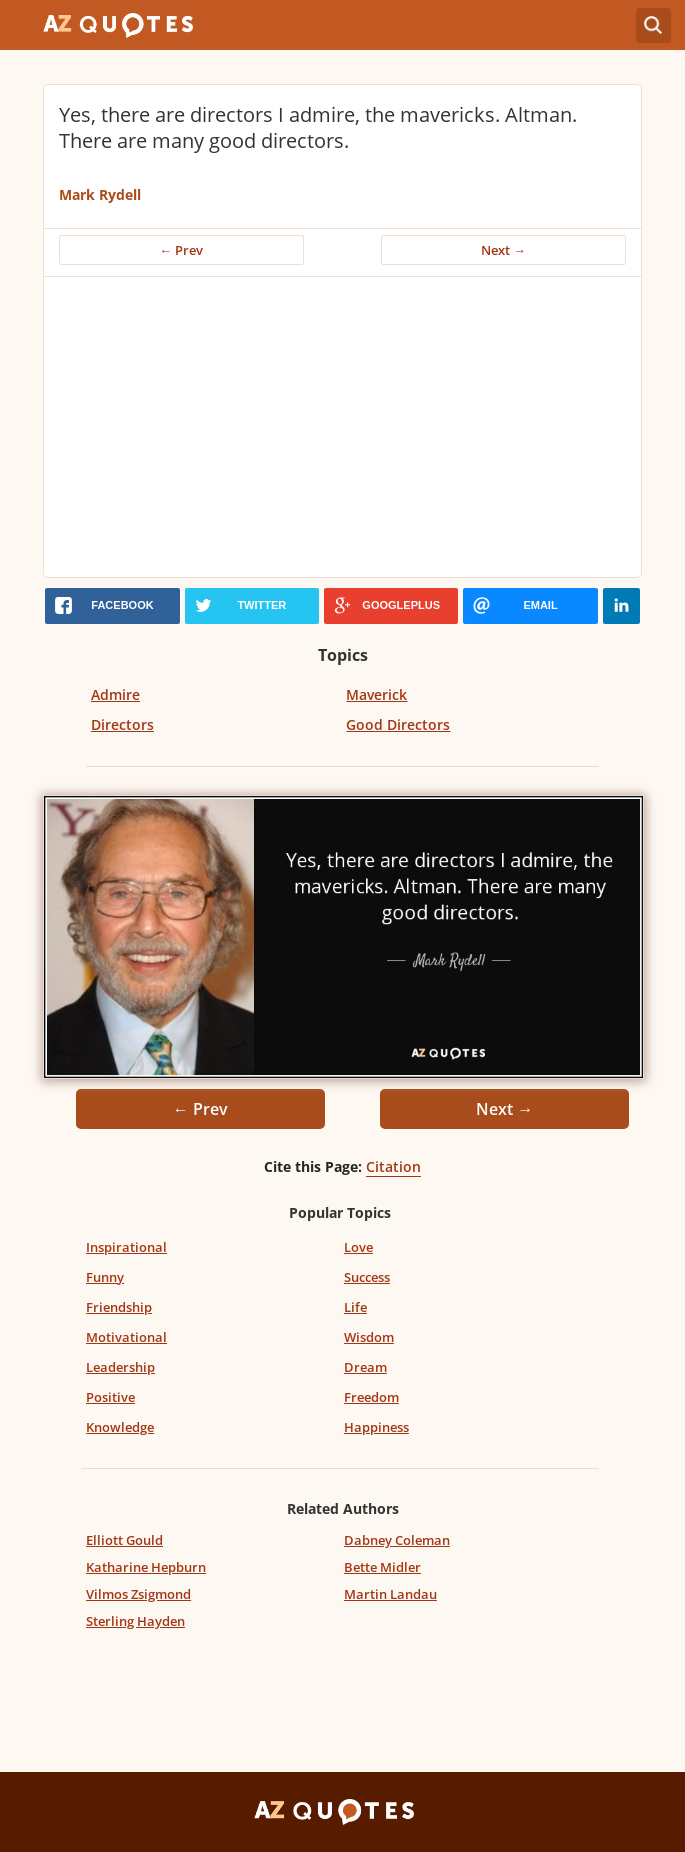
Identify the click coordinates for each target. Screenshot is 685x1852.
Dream (365, 1367)
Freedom (371, 1397)
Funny (105, 1277)
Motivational (126, 1337)
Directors (122, 724)
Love (358, 1247)
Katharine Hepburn (146, 1567)
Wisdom (369, 1337)
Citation (393, 1166)
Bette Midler (382, 1567)
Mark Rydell (100, 194)
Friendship (119, 1307)
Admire (115, 694)
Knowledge (120, 1427)
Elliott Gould (124, 1540)
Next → (503, 250)
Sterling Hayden (135, 1621)
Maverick (376, 694)
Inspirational (126, 1247)
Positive (110, 1397)
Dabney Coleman (397, 1540)
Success (367, 1277)
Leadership (120, 1367)
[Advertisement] (342, 427)
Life (355, 1307)
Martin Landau (390, 1594)
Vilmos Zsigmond (138, 1594)
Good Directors (398, 724)
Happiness (376, 1427)
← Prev (181, 250)
